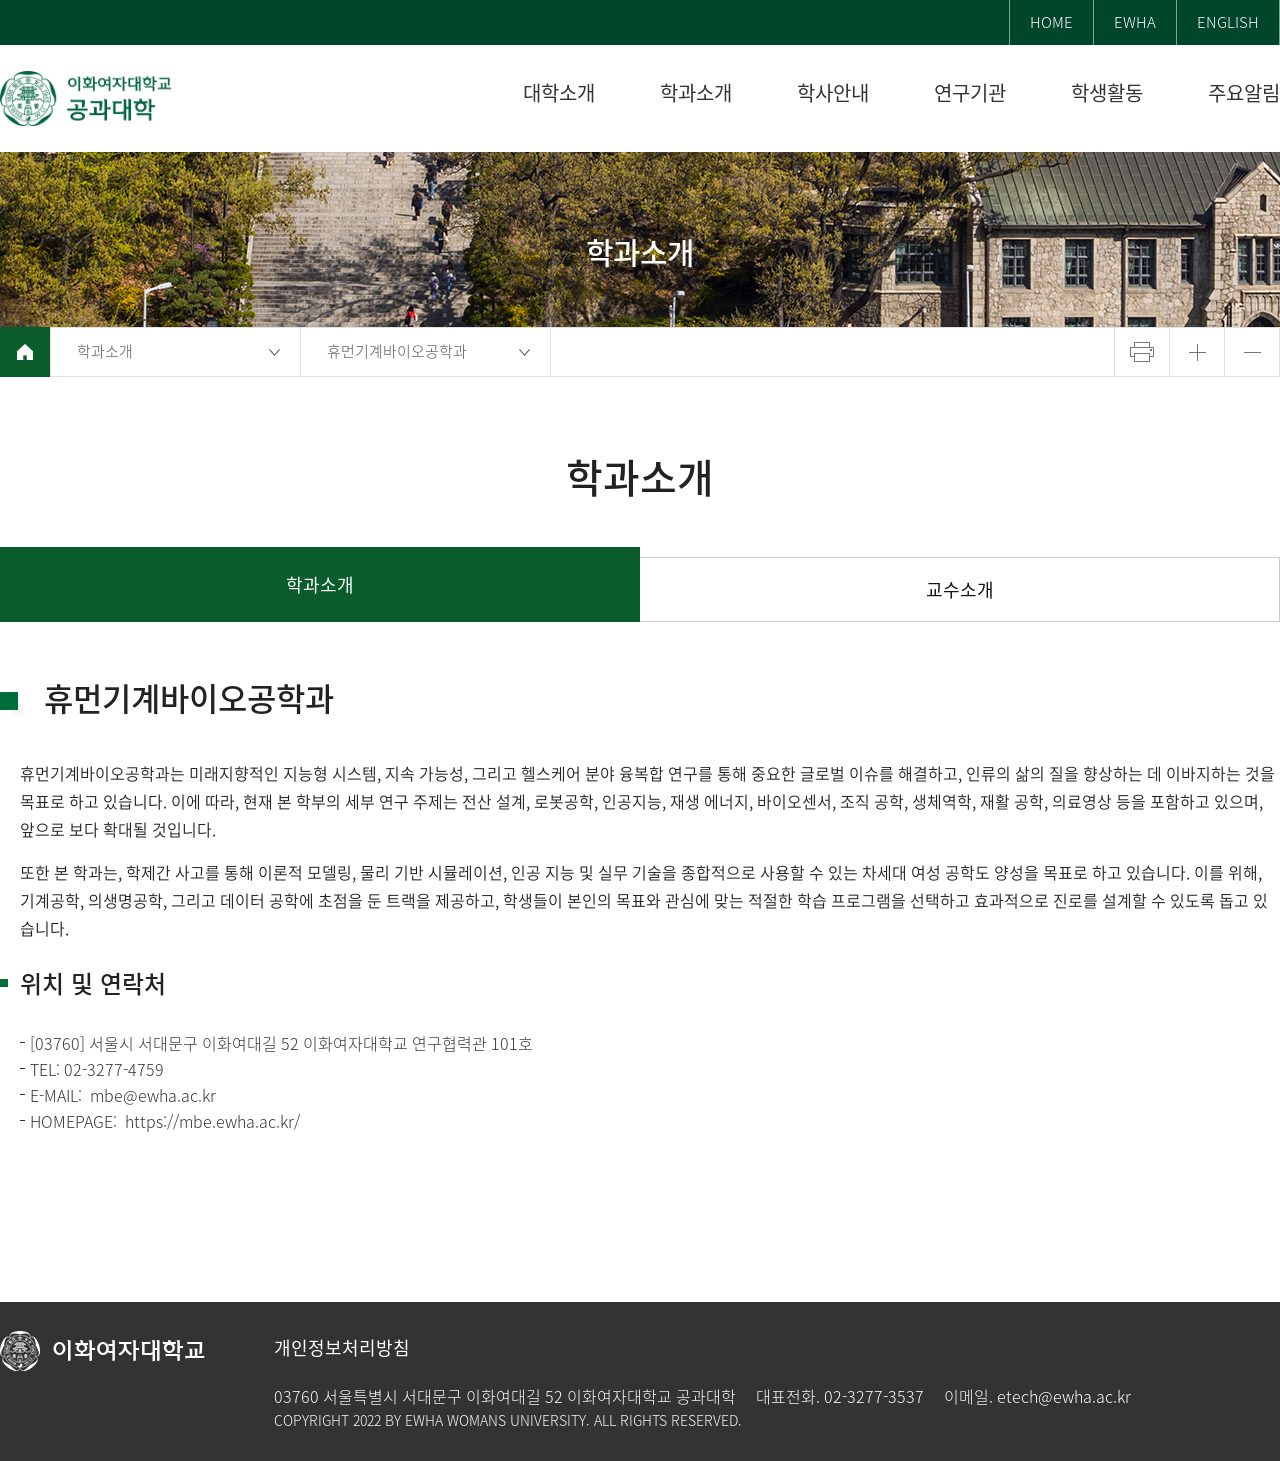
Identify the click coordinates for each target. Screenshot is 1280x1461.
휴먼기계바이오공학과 (397, 351)
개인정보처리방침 (342, 1348)
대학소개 (559, 93)
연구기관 (970, 93)
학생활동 (1107, 93)
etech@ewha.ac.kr (1064, 1396)
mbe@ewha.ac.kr (153, 1095)
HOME (1051, 22)
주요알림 (1244, 93)
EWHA (1135, 22)
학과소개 (696, 93)
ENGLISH (1228, 22)
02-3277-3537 (874, 1396)
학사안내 (833, 93)
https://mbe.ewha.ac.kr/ (212, 1121)
